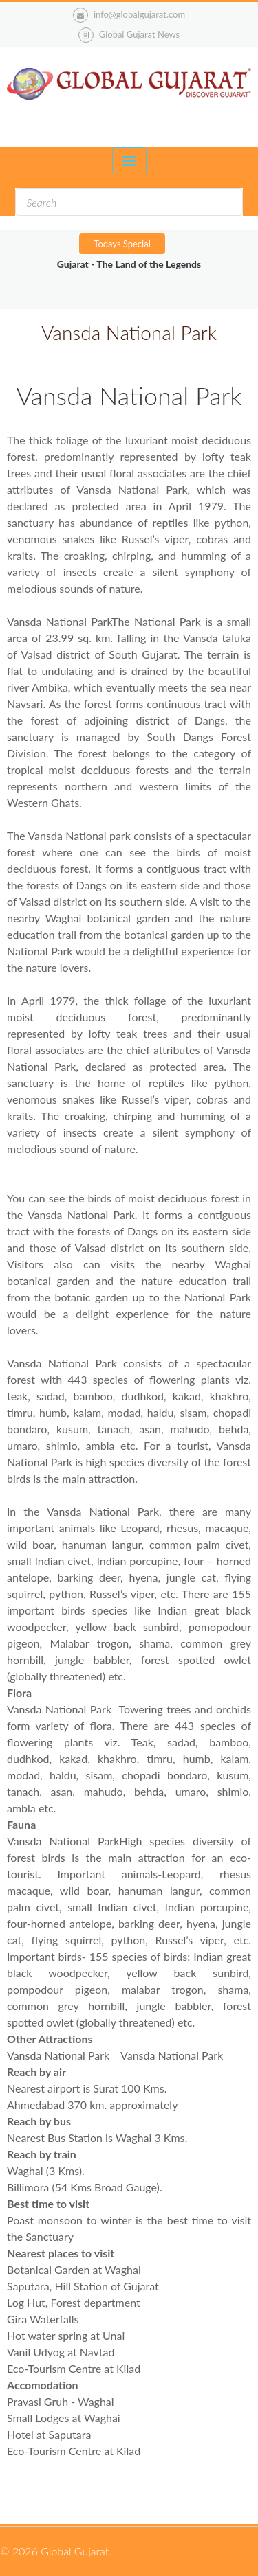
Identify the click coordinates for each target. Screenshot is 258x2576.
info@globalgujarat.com (129, 15)
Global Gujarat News (139, 34)
